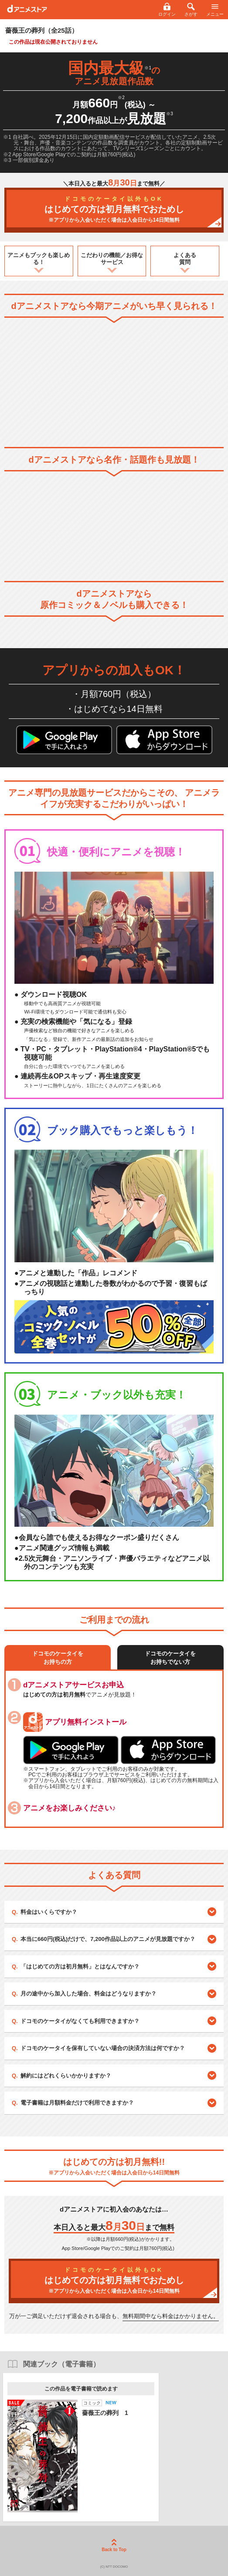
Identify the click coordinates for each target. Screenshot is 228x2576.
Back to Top (114, 2545)
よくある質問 (185, 258)
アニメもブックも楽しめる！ (38, 258)
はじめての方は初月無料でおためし (114, 210)
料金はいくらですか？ (48, 1912)
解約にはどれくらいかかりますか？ (65, 2075)
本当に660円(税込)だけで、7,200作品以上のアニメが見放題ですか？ (107, 1939)
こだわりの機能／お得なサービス (112, 258)
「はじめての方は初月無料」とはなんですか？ (80, 1966)
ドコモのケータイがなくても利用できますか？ (80, 2021)
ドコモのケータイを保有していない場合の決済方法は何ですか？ (102, 2048)
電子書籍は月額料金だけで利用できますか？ (77, 2102)
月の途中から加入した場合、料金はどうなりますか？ (88, 1993)
